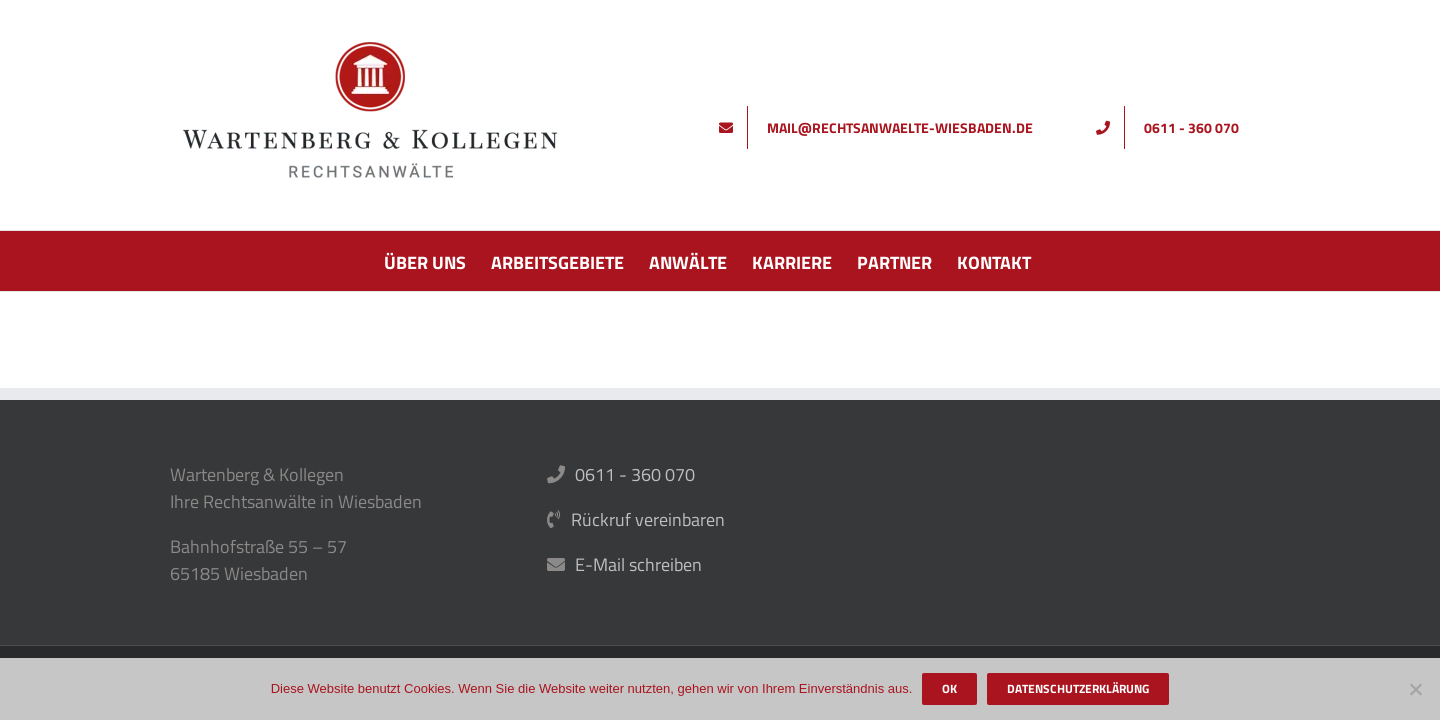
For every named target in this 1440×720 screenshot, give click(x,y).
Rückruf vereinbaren (648, 519)
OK (949, 688)
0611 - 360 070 (635, 474)
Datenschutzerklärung (1078, 688)
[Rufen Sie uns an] (1174, 127)
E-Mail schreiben (638, 564)
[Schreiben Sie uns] (883, 127)
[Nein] (1415, 689)
